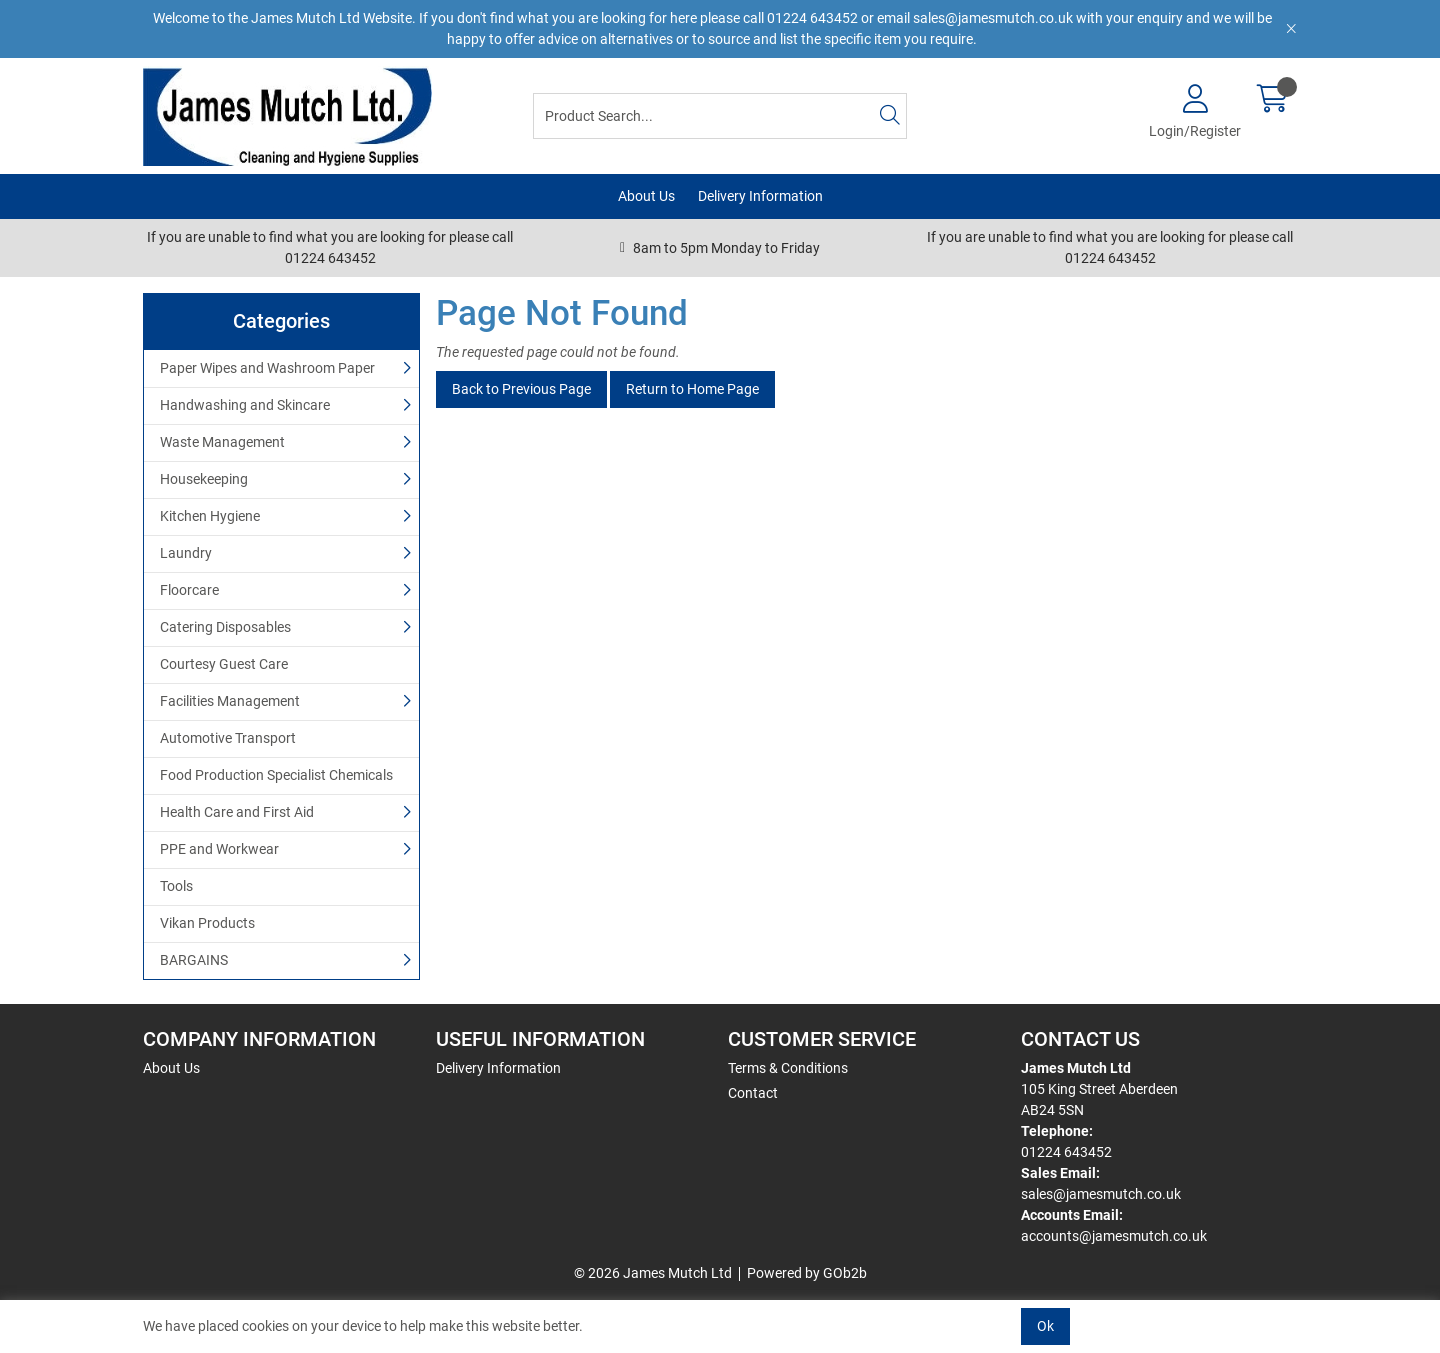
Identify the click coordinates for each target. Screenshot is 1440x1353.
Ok (1045, 1326)
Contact (753, 1093)
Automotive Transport (228, 738)
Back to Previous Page (521, 389)
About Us (646, 196)
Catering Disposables (225, 627)
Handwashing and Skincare (245, 405)
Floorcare (189, 590)
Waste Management (222, 442)
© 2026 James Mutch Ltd (653, 1273)
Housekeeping (204, 479)
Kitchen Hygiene (210, 516)
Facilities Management (230, 701)
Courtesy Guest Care (224, 664)
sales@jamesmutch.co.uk (1101, 1194)
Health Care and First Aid (237, 812)
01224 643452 (1066, 1152)
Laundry (186, 553)
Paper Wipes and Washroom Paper (267, 368)
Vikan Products (207, 923)
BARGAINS (194, 960)
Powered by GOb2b (807, 1273)
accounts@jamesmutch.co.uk (1114, 1236)
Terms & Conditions (788, 1068)
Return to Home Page (692, 389)
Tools (176, 886)
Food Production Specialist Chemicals (276, 775)
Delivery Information (760, 196)
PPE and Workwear (219, 849)
